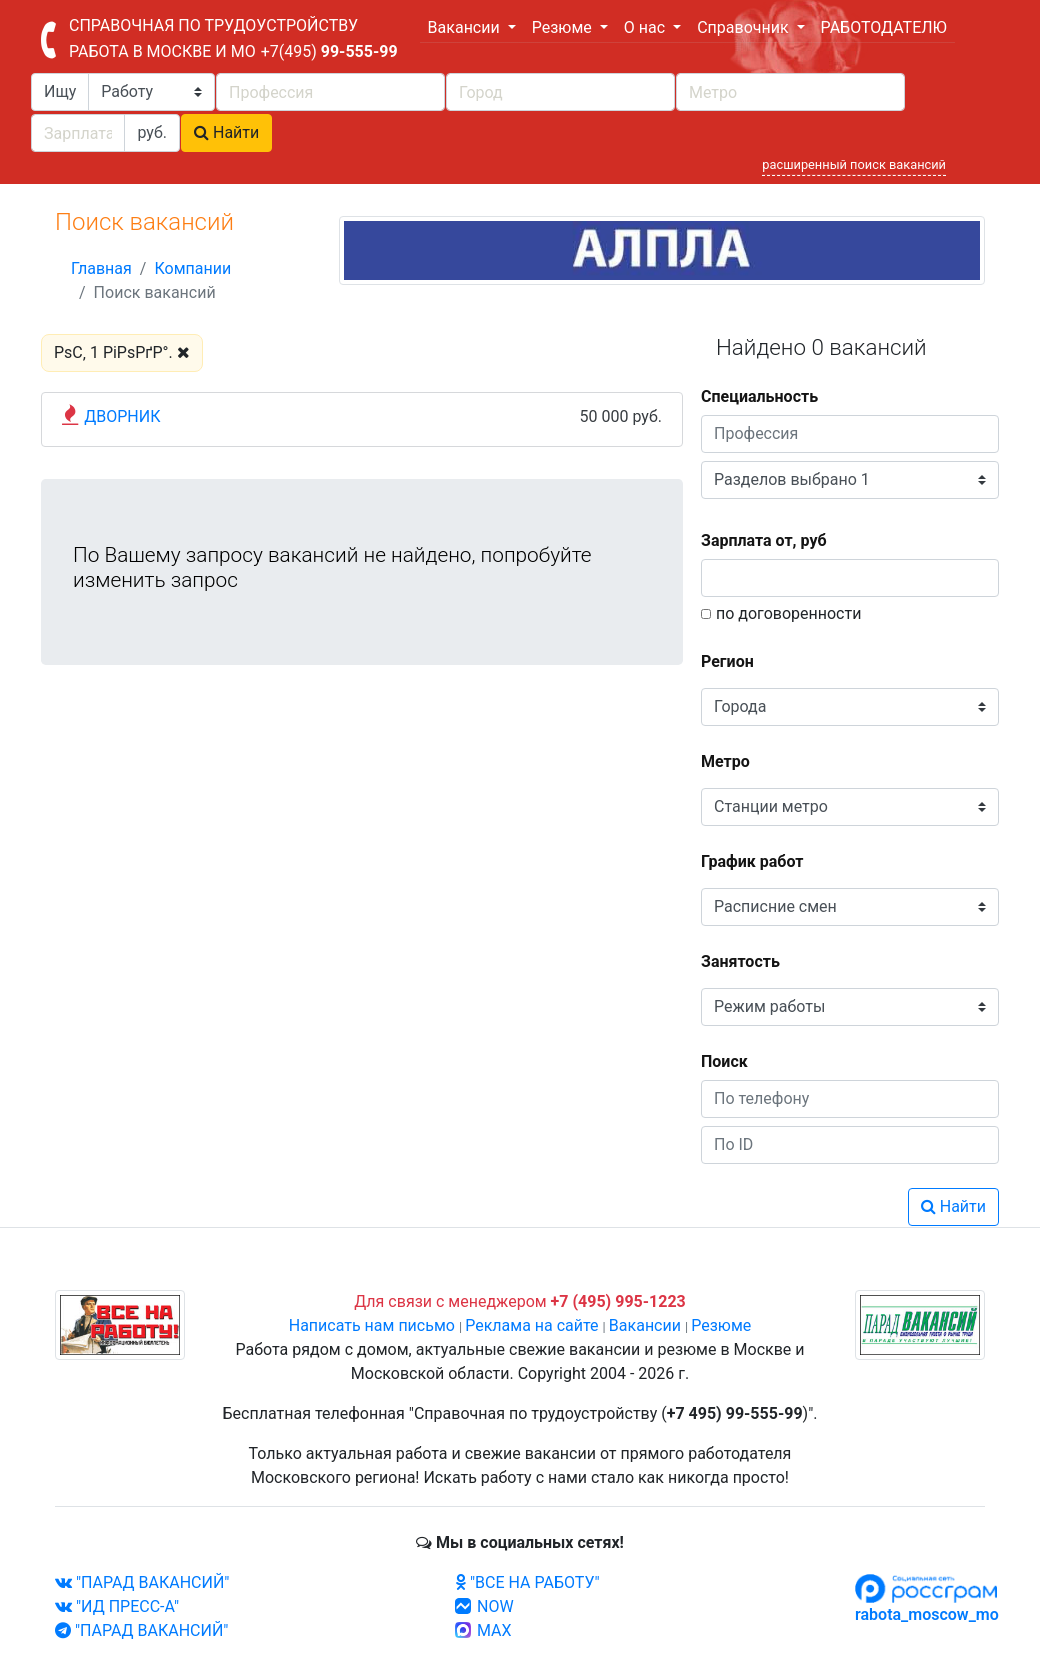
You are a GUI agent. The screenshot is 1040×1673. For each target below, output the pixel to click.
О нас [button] (646, 27)
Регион (727, 661)
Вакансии (645, 1325)
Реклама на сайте (531, 1325)
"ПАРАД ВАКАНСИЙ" (142, 1582)
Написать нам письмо (372, 1325)
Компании (192, 268)
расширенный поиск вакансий (854, 164)
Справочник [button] (744, 27)
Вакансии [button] (466, 27)
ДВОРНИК (122, 416)
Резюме (721, 1325)
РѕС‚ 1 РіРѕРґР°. (122, 352)
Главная (101, 268)
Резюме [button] (564, 27)
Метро (725, 761)
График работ (752, 861)
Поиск (724, 1061)
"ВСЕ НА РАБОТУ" (527, 1582)
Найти (226, 132)
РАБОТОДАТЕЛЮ (884, 27)
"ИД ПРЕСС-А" (117, 1606)
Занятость (740, 961)
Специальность (759, 396)
